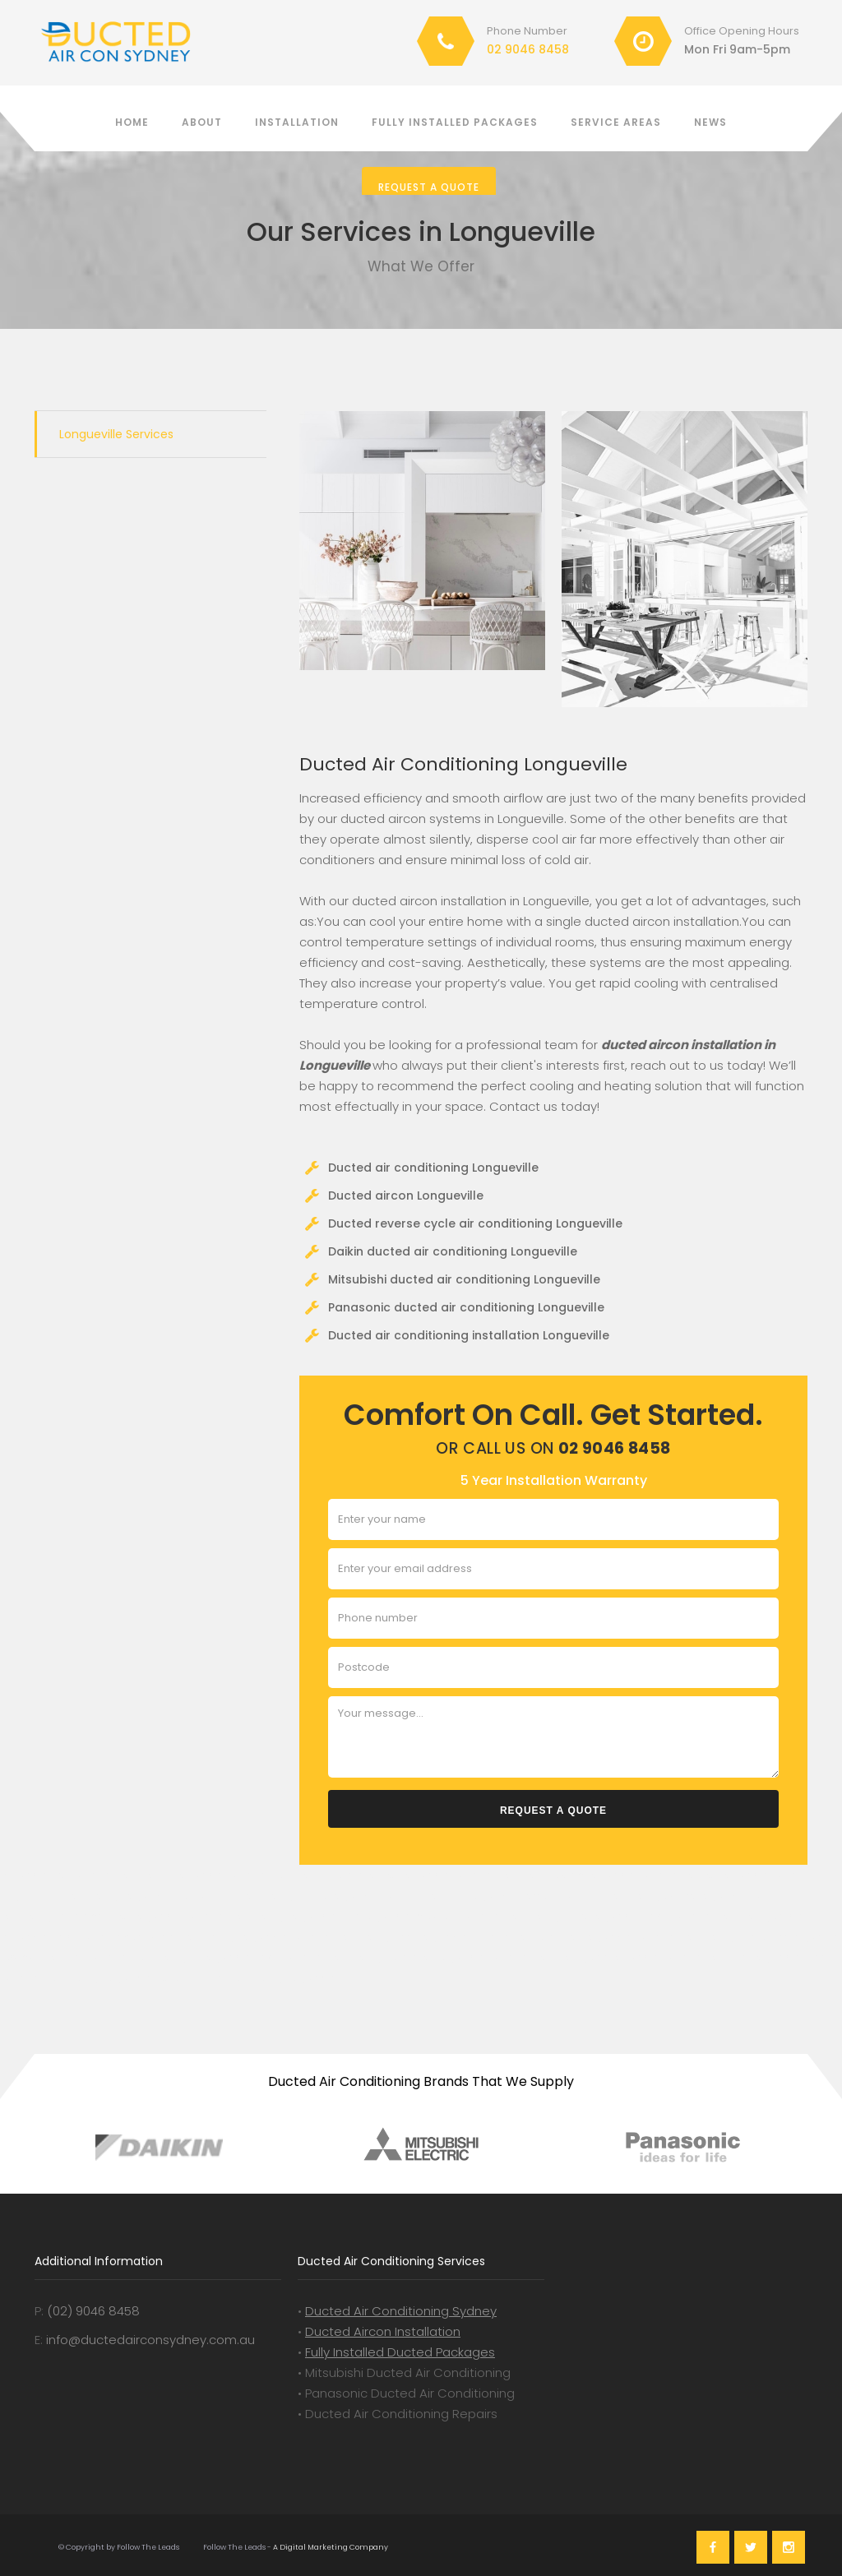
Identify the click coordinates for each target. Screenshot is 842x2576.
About (202, 122)
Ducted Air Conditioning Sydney (401, 2310)
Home (132, 122)
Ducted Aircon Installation (382, 2331)
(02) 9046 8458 (93, 2310)
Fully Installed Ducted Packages (400, 2352)
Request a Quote (428, 187)
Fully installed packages (455, 122)
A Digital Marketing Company (329, 2547)
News (710, 122)
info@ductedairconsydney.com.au (150, 2339)
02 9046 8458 (528, 49)
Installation (297, 122)
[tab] (150, 434)
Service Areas (616, 122)
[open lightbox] (422, 540)
